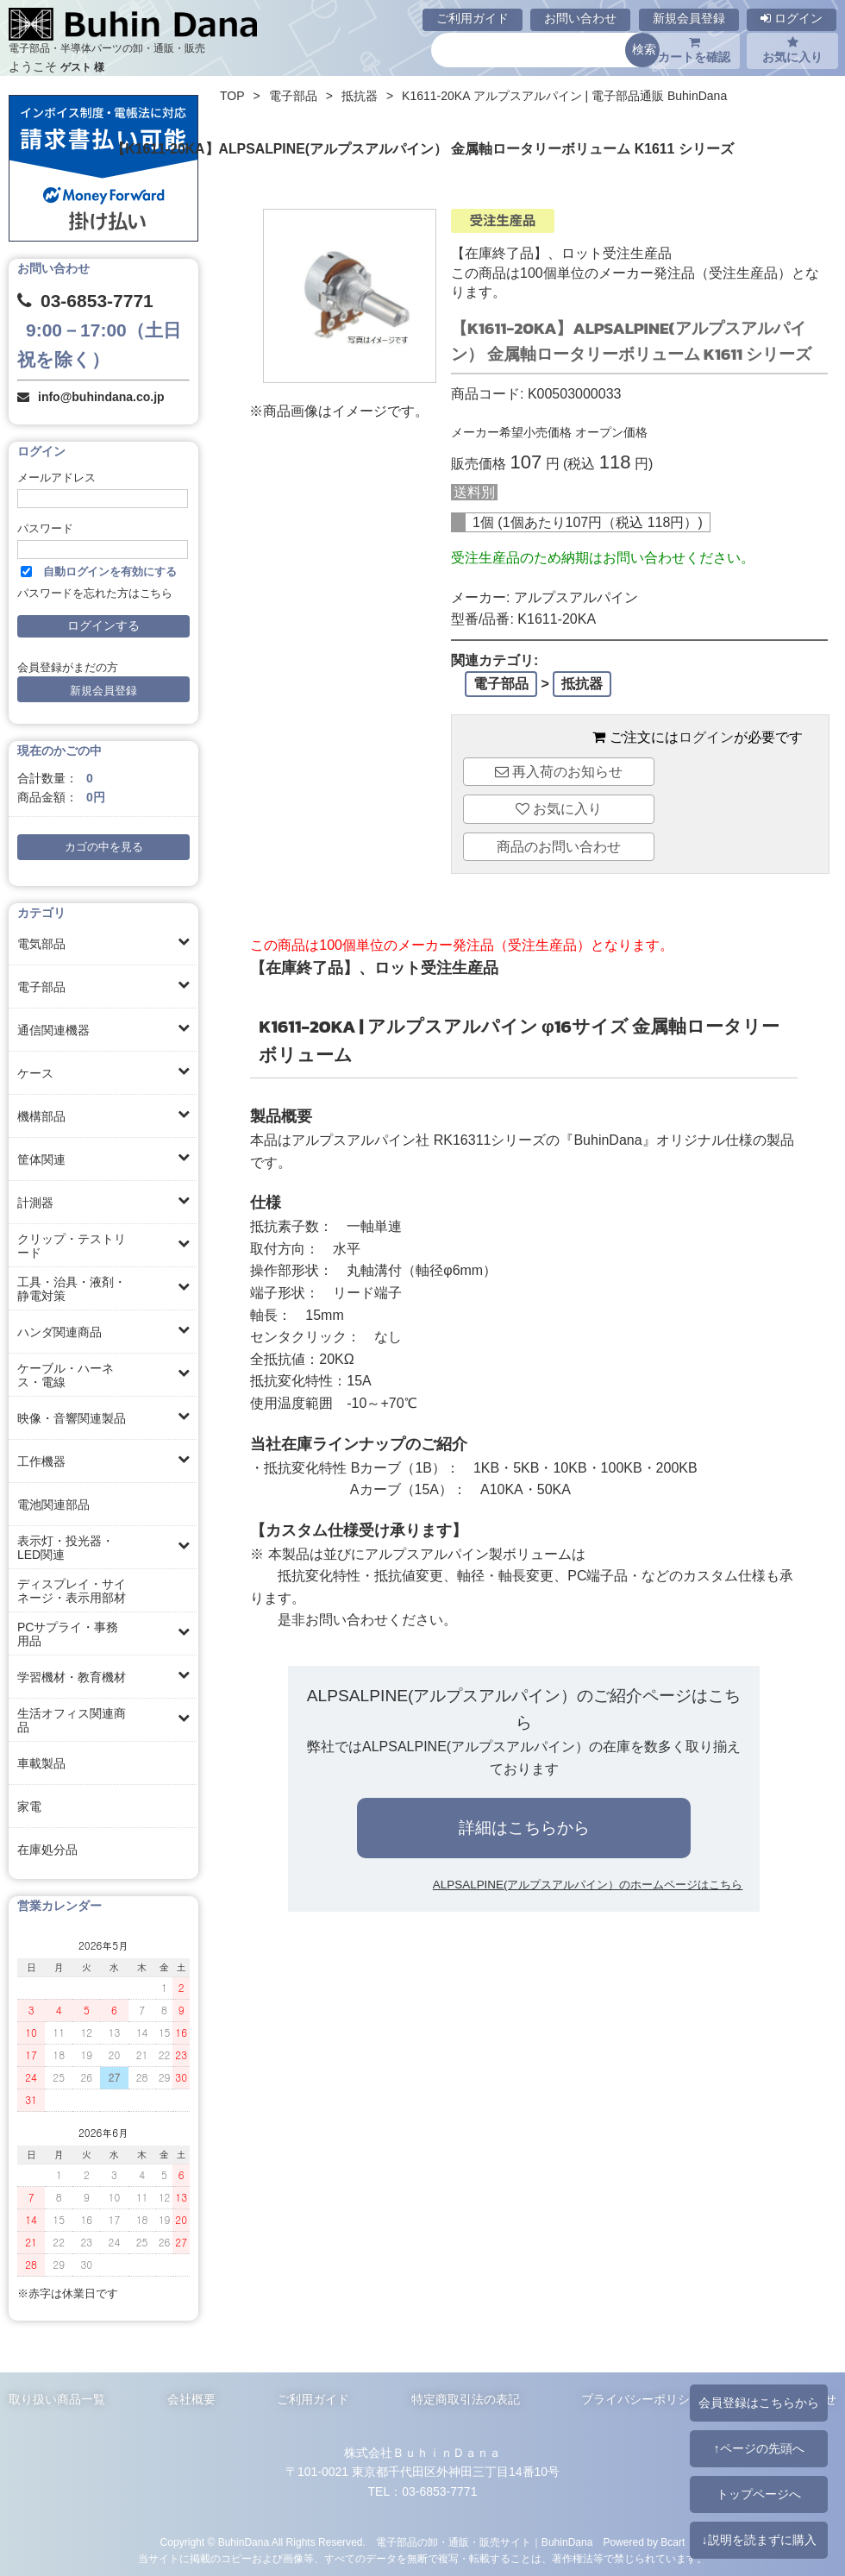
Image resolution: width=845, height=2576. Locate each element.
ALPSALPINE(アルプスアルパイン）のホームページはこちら (588, 1884)
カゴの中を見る (104, 847)
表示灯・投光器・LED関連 (65, 1547)
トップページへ (759, 2494)
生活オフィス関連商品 (71, 1720)
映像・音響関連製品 (71, 1418)
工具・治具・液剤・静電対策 (71, 1289)
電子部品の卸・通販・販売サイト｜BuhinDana (485, 2542)
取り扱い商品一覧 (57, 2399)
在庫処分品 (47, 1850)
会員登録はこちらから (758, 2403)
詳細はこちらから (524, 1828)
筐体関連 (41, 1159)
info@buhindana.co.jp (101, 397)
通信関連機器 (53, 1030)
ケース (35, 1073)
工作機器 (41, 1461)
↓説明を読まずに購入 (758, 2540)
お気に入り (792, 50)
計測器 (35, 1202)
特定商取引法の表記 (465, 2399)
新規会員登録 (689, 18)
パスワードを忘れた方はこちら (94, 593)
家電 (29, 1806)
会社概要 (191, 2399)
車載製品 (41, 1763)
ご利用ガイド (472, 18)
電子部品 (41, 987)
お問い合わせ (580, 18)
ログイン (791, 18)
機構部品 (41, 1116)
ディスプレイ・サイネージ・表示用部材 (71, 1591)
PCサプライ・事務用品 (67, 1634)
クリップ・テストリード (71, 1246)
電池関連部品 (53, 1504)
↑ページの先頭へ (758, 2448)
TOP (232, 96)
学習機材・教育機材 (71, 1677)
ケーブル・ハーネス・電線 (65, 1375)
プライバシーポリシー (641, 2399)
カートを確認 (694, 50)
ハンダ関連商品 (59, 1332)
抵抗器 (359, 96)
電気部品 (41, 944)
